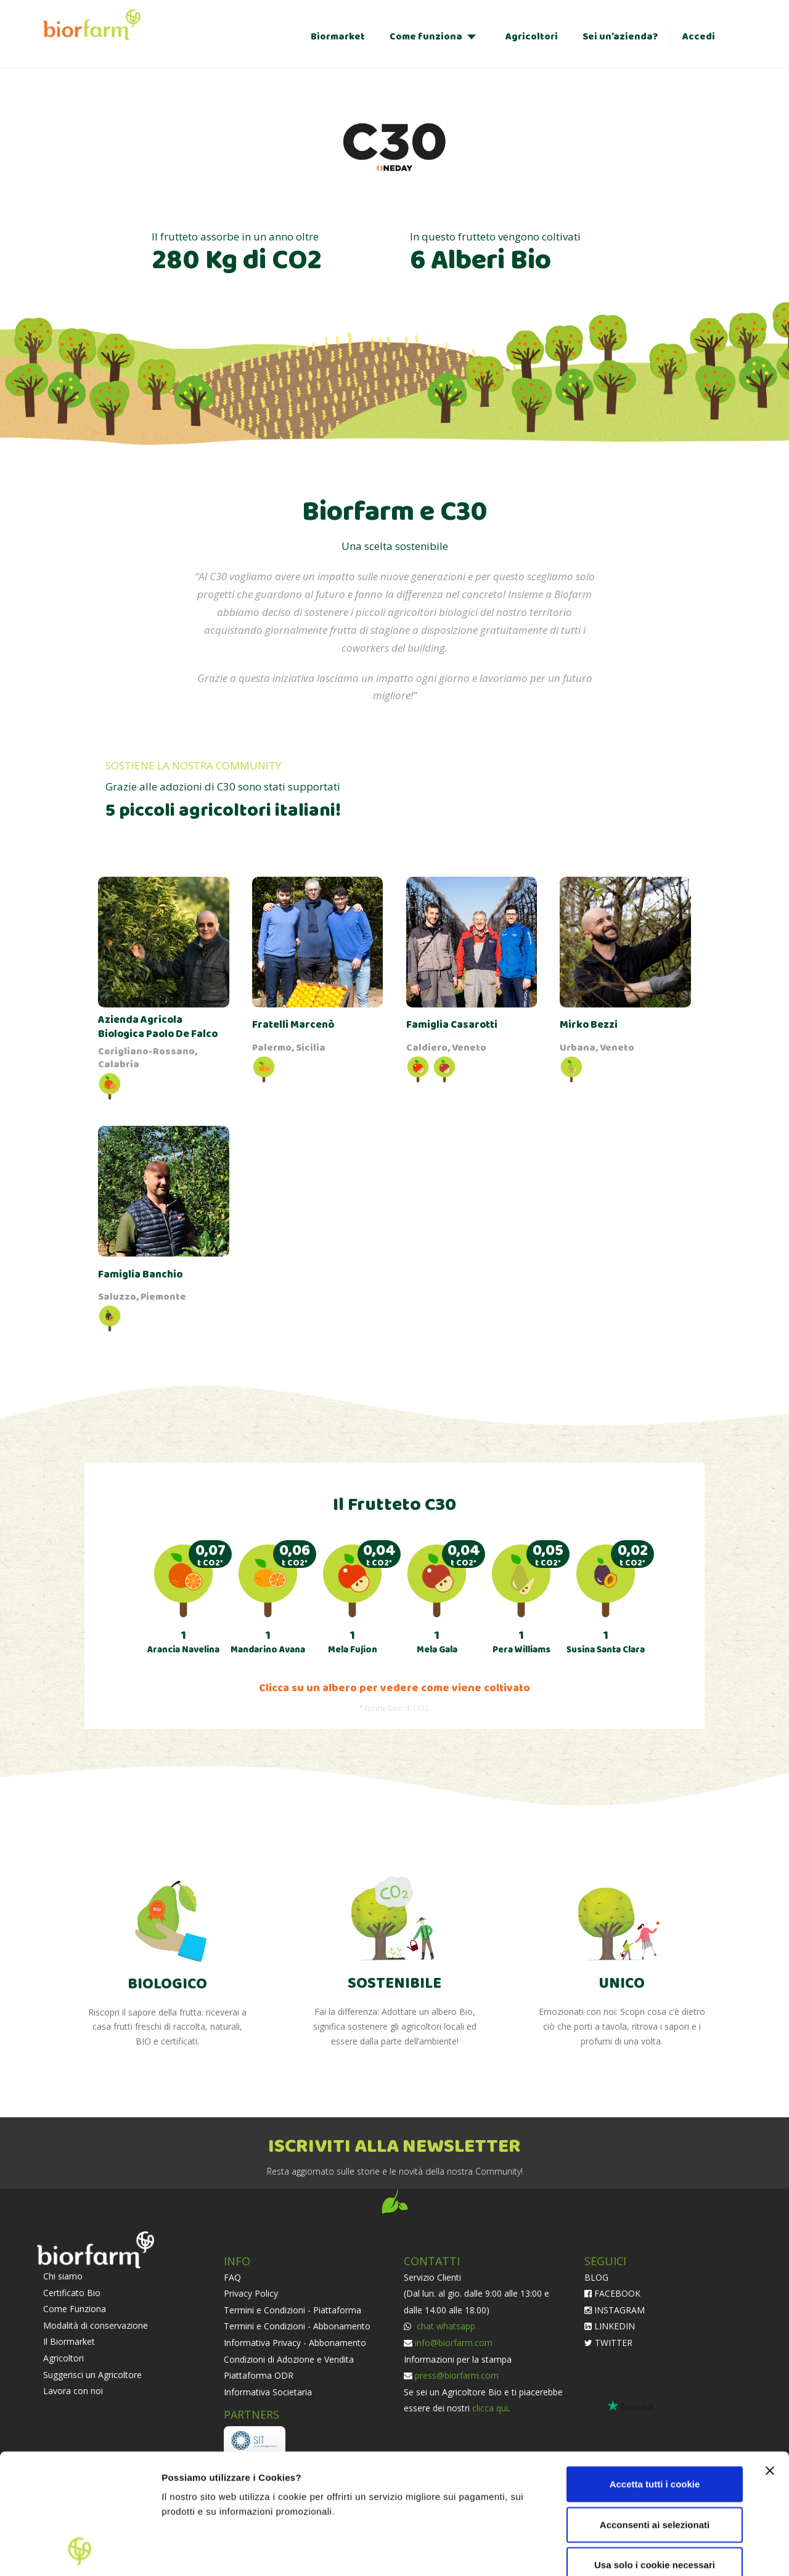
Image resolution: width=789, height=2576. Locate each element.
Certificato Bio (71, 2293)
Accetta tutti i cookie (655, 2371)
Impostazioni (190, 2551)
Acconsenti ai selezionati (654, 2411)
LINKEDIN (609, 2326)
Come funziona (426, 36)
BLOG (596, 2277)
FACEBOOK (612, 2293)
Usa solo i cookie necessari (654, 2452)
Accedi (698, 36)
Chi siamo (63, 2276)
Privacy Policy (251, 2293)
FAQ (232, 2277)
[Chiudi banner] (770, 2358)
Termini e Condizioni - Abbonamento (297, 2326)
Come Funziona (74, 2309)
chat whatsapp (444, 2326)
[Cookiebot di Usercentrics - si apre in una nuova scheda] (80, 2552)
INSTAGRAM (614, 2310)
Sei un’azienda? (620, 36)
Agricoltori (531, 36)
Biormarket (338, 36)
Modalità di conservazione (95, 2325)
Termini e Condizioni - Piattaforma (292, 2310)
